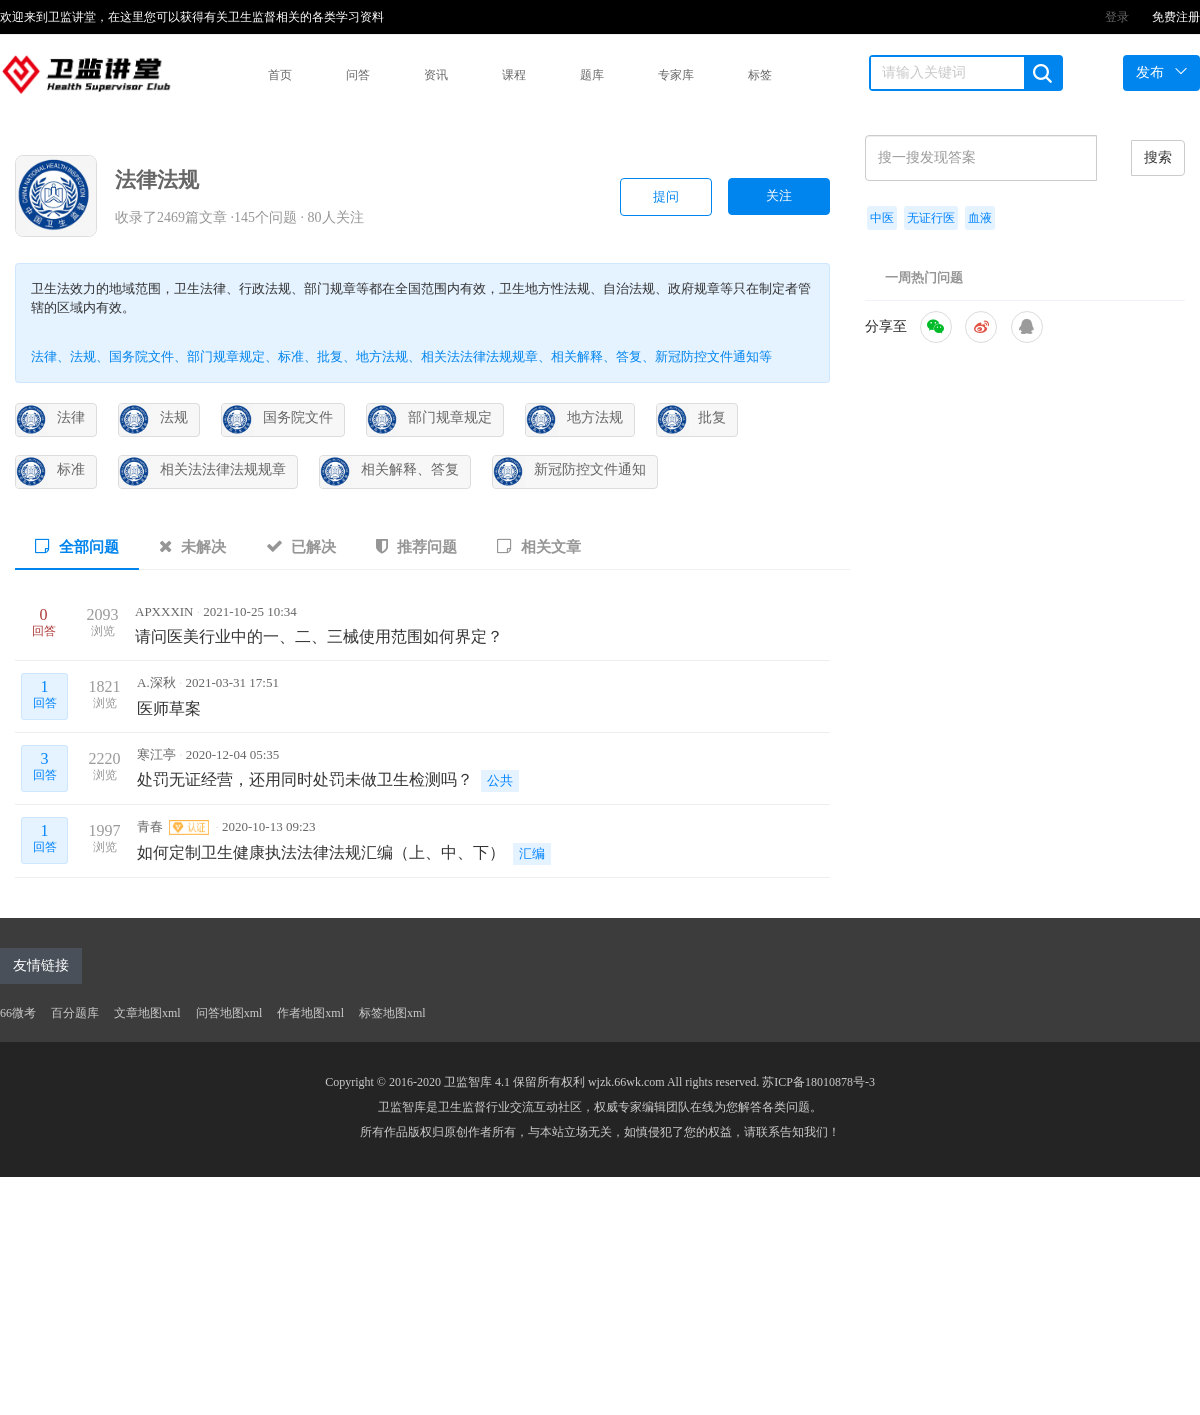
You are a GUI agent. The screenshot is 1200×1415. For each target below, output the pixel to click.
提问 (666, 196)
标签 (760, 75)
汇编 (532, 853)
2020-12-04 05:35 (233, 754)
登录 (1117, 17)
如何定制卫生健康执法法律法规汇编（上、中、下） (321, 852)
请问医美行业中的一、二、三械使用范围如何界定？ (319, 636)
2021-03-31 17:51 (232, 682)
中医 (882, 218)
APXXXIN (166, 611)
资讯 (436, 75)
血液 (980, 218)
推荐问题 (416, 546)
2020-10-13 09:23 (269, 826)
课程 (514, 75)
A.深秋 (158, 682)
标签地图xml (392, 1013)
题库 (592, 75)
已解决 (301, 546)
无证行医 (931, 218)
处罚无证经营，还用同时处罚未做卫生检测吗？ (305, 779)
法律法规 (157, 180)
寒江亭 (158, 754)
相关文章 (539, 546)
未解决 (192, 546)
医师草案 (169, 708)
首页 (280, 75)
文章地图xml (147, 1013)
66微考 (18, 1013)
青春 (173, 826)
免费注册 (1176, 17)
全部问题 (77, 546)
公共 (500, 780)
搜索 (1158, 157)
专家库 (676, 75)
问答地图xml (229, 1013)
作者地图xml (310, 1013)
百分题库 (75, 1013)
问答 (358, 75)
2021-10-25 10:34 (250, 611)
